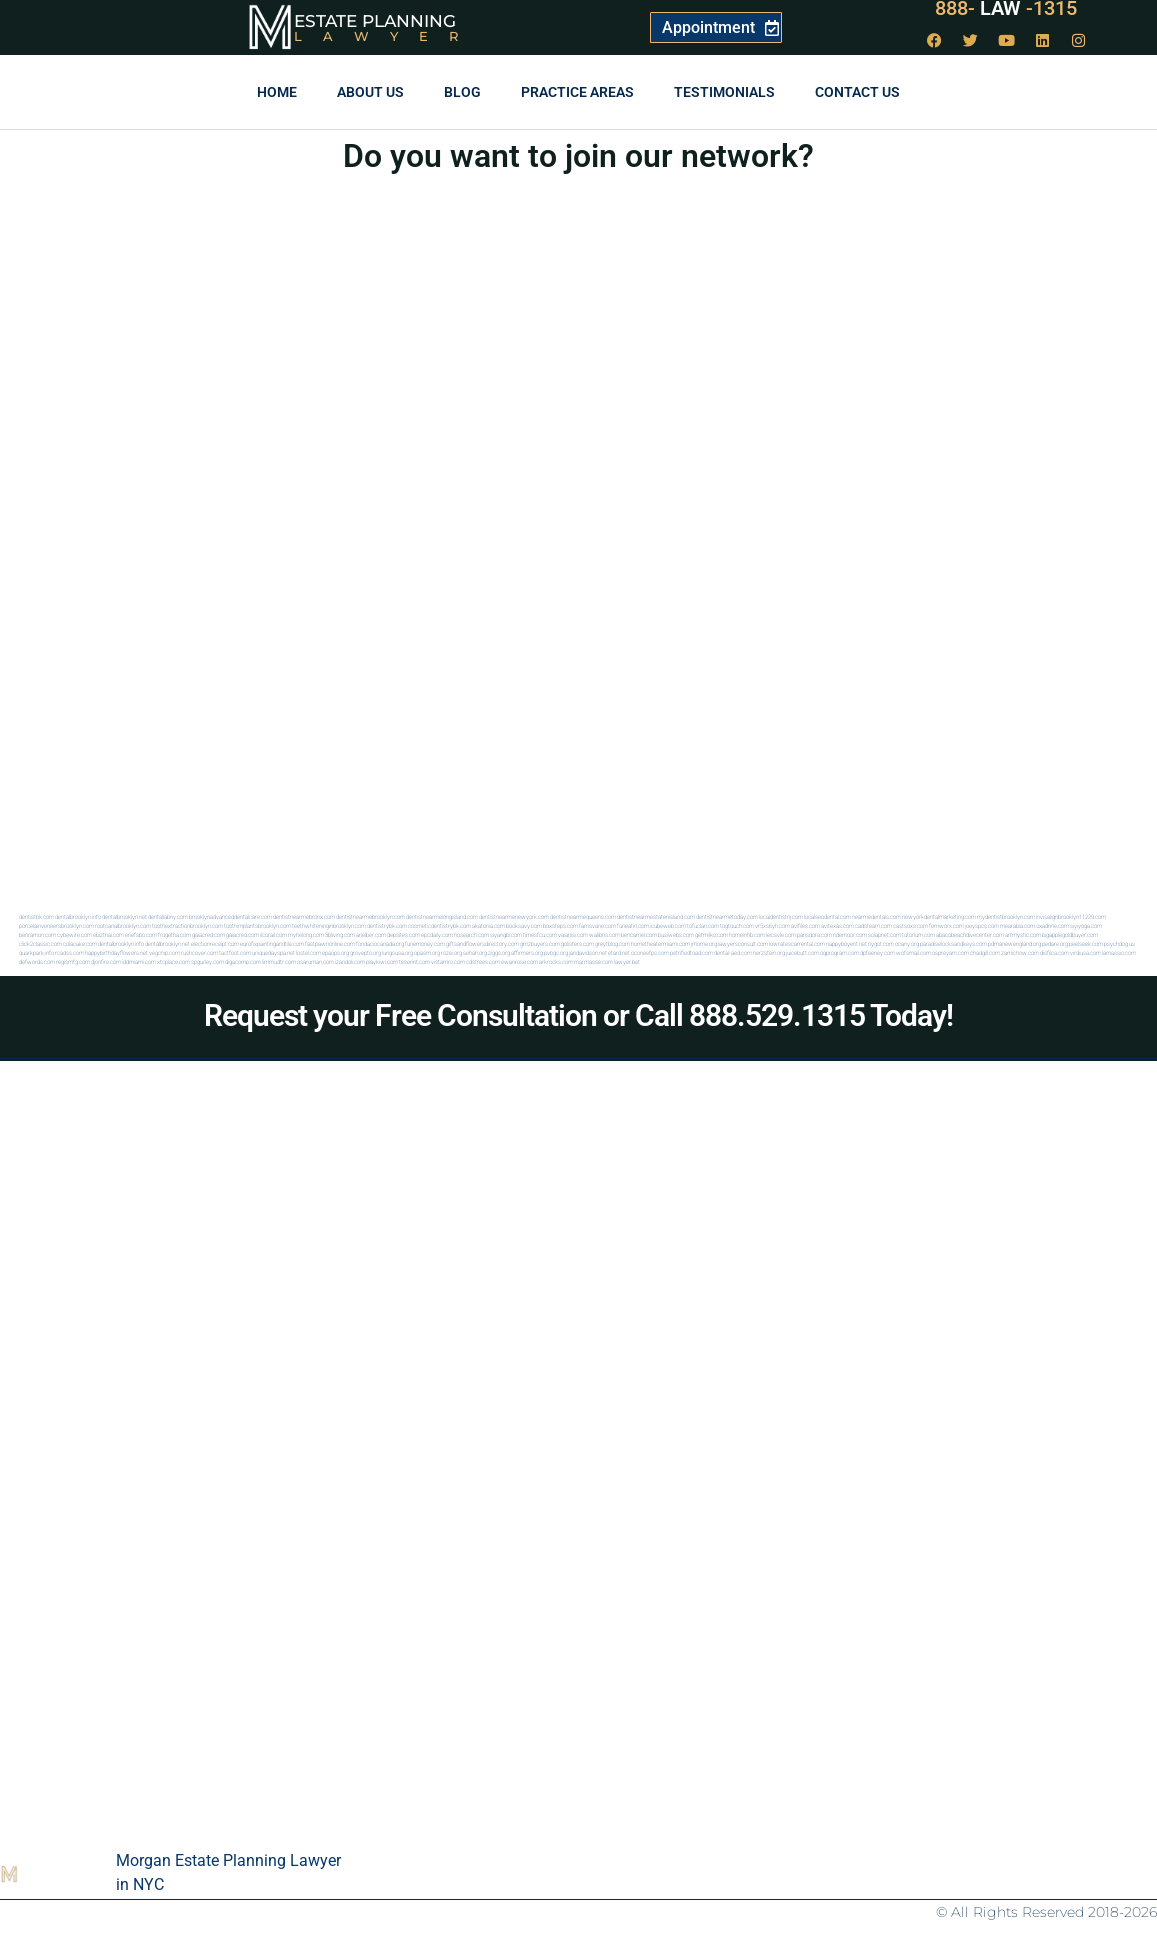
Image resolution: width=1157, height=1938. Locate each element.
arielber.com (371, 934)
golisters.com (577, 943)
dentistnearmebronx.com (304, 916)
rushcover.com (199, 952)
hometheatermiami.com (660, 943)
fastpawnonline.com (330, 943)
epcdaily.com (437, 934)
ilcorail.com (273, 934)
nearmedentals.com (876, 916)
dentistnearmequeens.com (583, 916)
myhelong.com (306, 934)
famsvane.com (597, 925)
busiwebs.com (676, 934)
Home (277, 92)
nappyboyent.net (846, 943)
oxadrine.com (1052, 925)
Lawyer (386, 36)
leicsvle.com (781, 934)
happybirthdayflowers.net (116, 952)
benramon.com (37, 934)
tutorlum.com (918, 934)
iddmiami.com (139, 961)
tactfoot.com (235, 952)
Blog (462, 92)
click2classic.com (40, 943)
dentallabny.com (168, 916)
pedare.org (1055, 943)
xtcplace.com (173, 961)
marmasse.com (593, 961)
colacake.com (80, 943)
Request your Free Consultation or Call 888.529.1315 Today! (578, 1015)
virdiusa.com (1085, 952)
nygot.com (881, 943)
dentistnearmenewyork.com (514, 916)
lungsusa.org (397, 952)
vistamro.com (448, 961)
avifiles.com (805, 925)
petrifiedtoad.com (691, 952)
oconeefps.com (650, 952)
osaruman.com (315, 961)
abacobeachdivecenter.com (970, 934)
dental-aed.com (733, 952)
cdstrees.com (483, 961)
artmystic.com (1023, 934)
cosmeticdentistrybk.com (439, 925)
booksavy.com (524, 925)
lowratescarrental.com (797, 943)
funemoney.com (425, 943)
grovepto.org (365, 952)
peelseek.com (1086, 943)
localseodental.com (827, 916)
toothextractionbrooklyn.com (187, 925)
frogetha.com (174, 934)
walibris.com (604, 934)
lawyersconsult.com (743, 943)
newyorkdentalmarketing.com (939, 916)
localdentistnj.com (781, 916)
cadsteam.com (873, 925)
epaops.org (335, 952)
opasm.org (427, 952)
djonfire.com (106, 961)
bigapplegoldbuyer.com (1070, 934)
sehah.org (475, 952)
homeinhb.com (747, 934)
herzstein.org (769, 952)
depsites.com (403, 934)
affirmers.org (527, 952)
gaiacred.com (208, 934)
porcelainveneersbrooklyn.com (56, 925)
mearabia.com (1017, 925)
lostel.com (308, 952)
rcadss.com (69, 952)
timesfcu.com (540, 934)
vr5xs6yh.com (772, 925)
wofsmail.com (913, 952)
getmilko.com (711, 934)
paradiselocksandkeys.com (953, 943)
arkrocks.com (556, 961)
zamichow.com (1020, 952)
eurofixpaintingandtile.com (272, 943)
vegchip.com (164, 952)
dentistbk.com (36, 916)
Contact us (857, 92)
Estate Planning (375, 21)
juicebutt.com (802, 952)
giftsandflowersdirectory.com (482, 943)
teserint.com (414, 961)
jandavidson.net (588, 952)
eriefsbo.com (141, 934)
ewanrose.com (519, 961)
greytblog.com (612, 943)
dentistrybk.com (387, 925)
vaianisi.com (573, 934)
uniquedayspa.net (273, 952)
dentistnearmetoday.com (727, 916)
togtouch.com (737, 925)
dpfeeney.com (877, 952)
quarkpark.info (36, 952)
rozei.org (451, 952)
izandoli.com (350, 961)
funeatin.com (633, 925)
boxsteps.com (560, 925)
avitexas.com (837, 925)
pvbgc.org (556, 952)
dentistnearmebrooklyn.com (370, 916)
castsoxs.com (910, 925)
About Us (370, 92)
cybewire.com (74, 934)
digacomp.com (243, 961)
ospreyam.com (950, 952)
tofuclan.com (703, 925)
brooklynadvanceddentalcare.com (230, 916)
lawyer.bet (627, 961)
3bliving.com (340, 934)
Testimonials (724, 92)
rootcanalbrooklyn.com (123, 925)
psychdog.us (1119, 943)
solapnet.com (884, 934)
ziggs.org (499, 952)
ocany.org (907, 943)
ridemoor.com (850, 934)
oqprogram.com (839, 952)
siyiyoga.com (1086, 925)
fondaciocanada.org (380, 943)
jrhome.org (704, 943)
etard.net (619, 952)
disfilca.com (1054, 952)
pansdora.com (814, 934)
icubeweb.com (668, 925)
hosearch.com (471, 934)
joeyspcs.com (982, 925)
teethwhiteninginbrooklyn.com (329, 925)
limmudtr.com (279, 961)
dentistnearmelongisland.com (442, 916)
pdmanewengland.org (1014, 943)
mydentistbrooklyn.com (1006, 916)
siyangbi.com (506, 934)
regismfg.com (73, 961)
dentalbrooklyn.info (78, 916)
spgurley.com (207, 961)
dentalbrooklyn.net (124, 916)
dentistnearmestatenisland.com (656, 916)
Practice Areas (577, 92)
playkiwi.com (382, 961)
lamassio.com (1119, 952)
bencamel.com (639, 934)
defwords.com (37, 961)
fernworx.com (946, 925)
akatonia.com (488, 925)
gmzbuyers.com (540, 943)
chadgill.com (985, 952)
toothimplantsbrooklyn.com (257, 925)
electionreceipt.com (215, 943)
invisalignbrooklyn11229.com (1071, 916)
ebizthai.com (108, 934)
